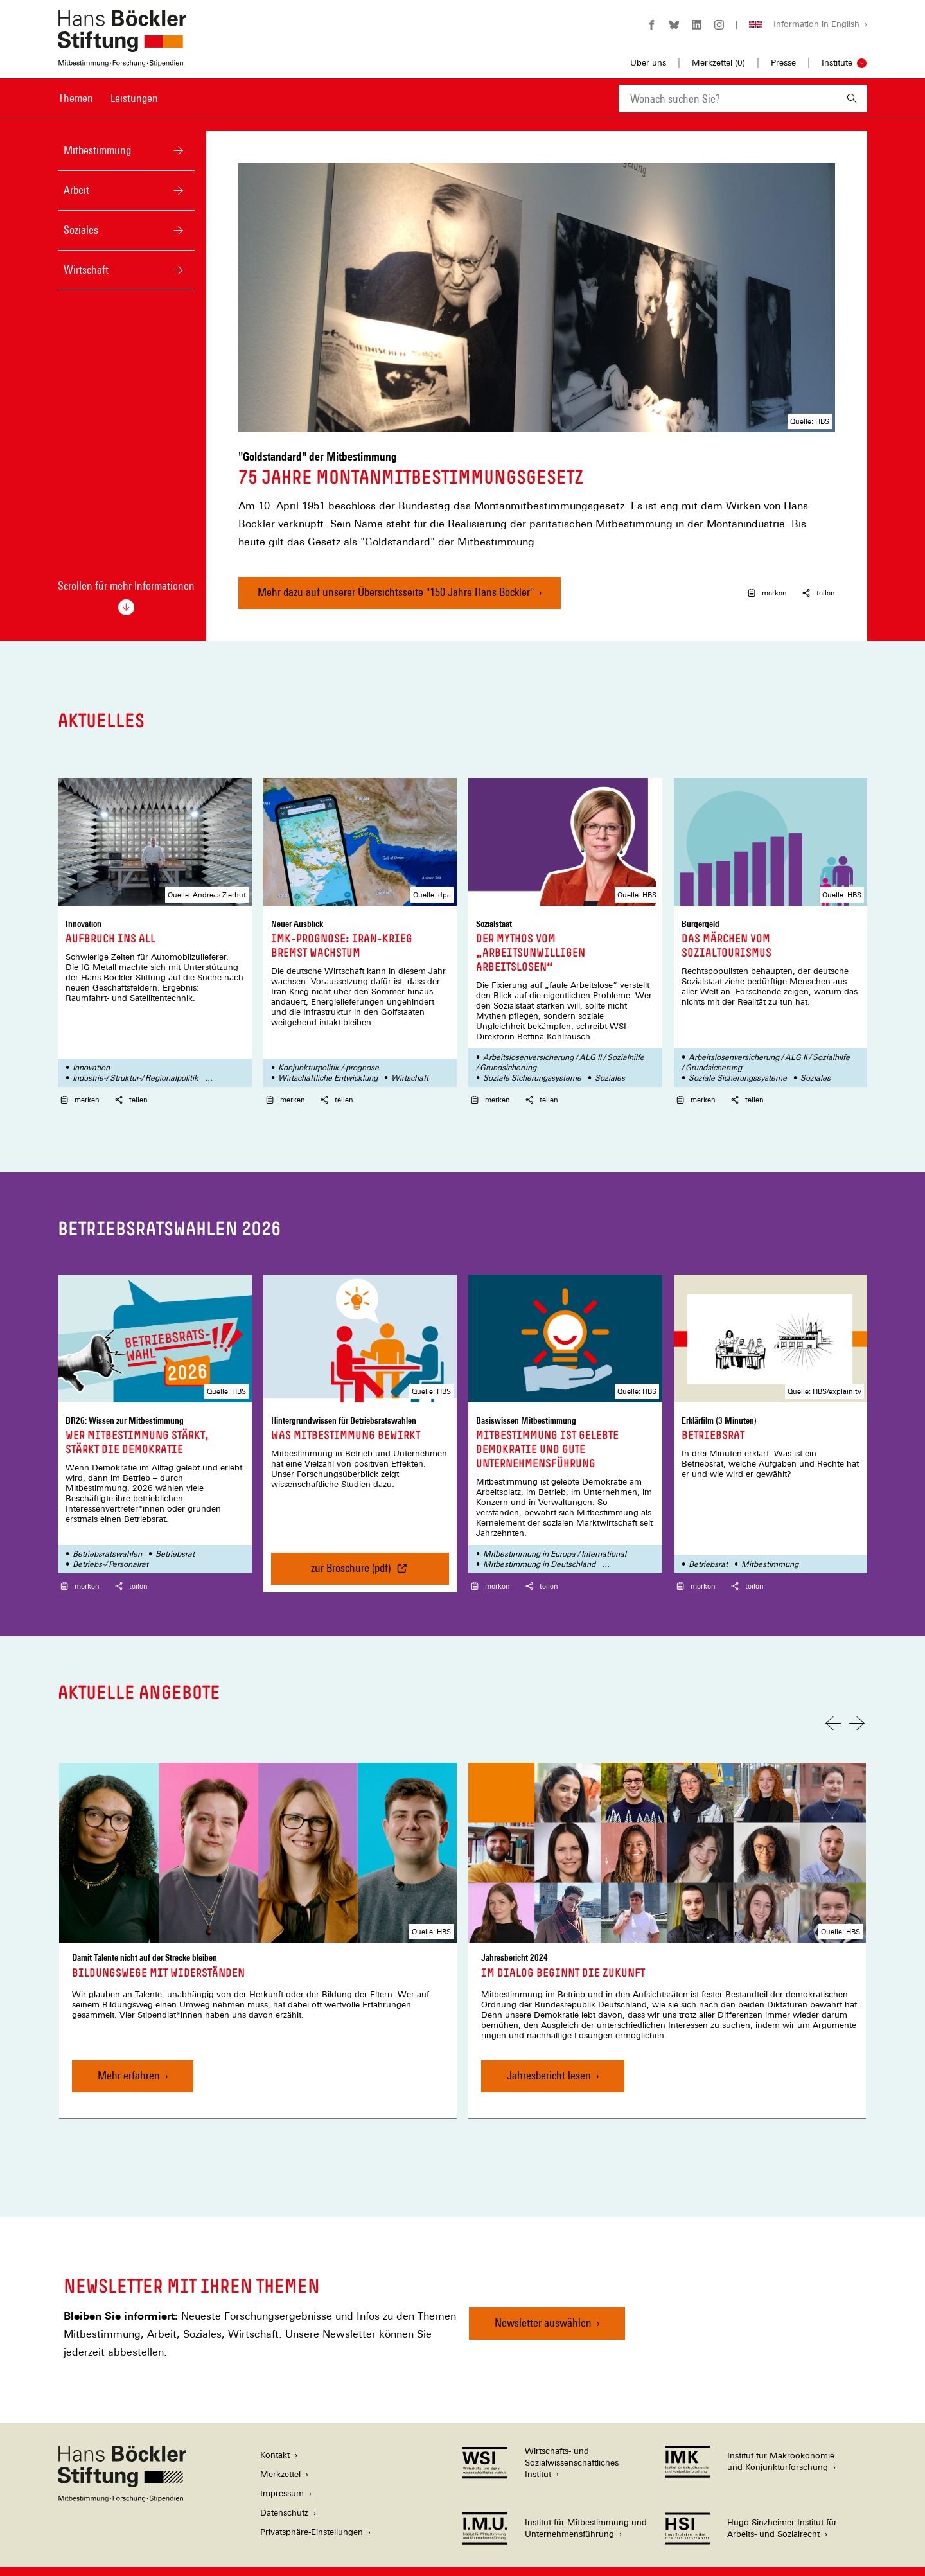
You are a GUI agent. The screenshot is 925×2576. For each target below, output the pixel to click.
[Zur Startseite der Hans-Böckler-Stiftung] (122, 60)
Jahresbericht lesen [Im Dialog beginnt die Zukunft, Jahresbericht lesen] (549, 2056)
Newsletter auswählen (543, 2303)
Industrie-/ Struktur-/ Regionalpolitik (135, 1058)
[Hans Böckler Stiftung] (122, 2479)
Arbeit (144, 190)
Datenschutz (284, 2493)
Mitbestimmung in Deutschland (539, 1544)
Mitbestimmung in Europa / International (554, 1534)
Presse (783, 62)
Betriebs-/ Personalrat (110, 1544)
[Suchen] (852, 98)
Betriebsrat (175, 1534)
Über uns (648, 62)
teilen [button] (818, 573)
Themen (75, 98)
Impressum (282, 2474)
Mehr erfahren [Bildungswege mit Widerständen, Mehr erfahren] (129, 2056)
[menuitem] (76, 106)
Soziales (144, 229)
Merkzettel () (718, 63)
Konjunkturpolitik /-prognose (328, 1048)
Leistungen (134, 98)
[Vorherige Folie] (833, 1704)
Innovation (91, 1048)
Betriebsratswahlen (107, 1534)
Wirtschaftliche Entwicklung (328, 1058)
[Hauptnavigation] (108, 98)
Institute (837, 62)
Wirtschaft (144, 269)
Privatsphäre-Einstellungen (311, 2513)
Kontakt (275, 2435)
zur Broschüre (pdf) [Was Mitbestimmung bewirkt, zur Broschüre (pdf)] (369, 1554)
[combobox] (728, 98)
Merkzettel (280, 2455)
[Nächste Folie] (857, 1704)
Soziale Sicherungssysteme (532, 1058)
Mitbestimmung (144, 150)
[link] (258, 1921)
